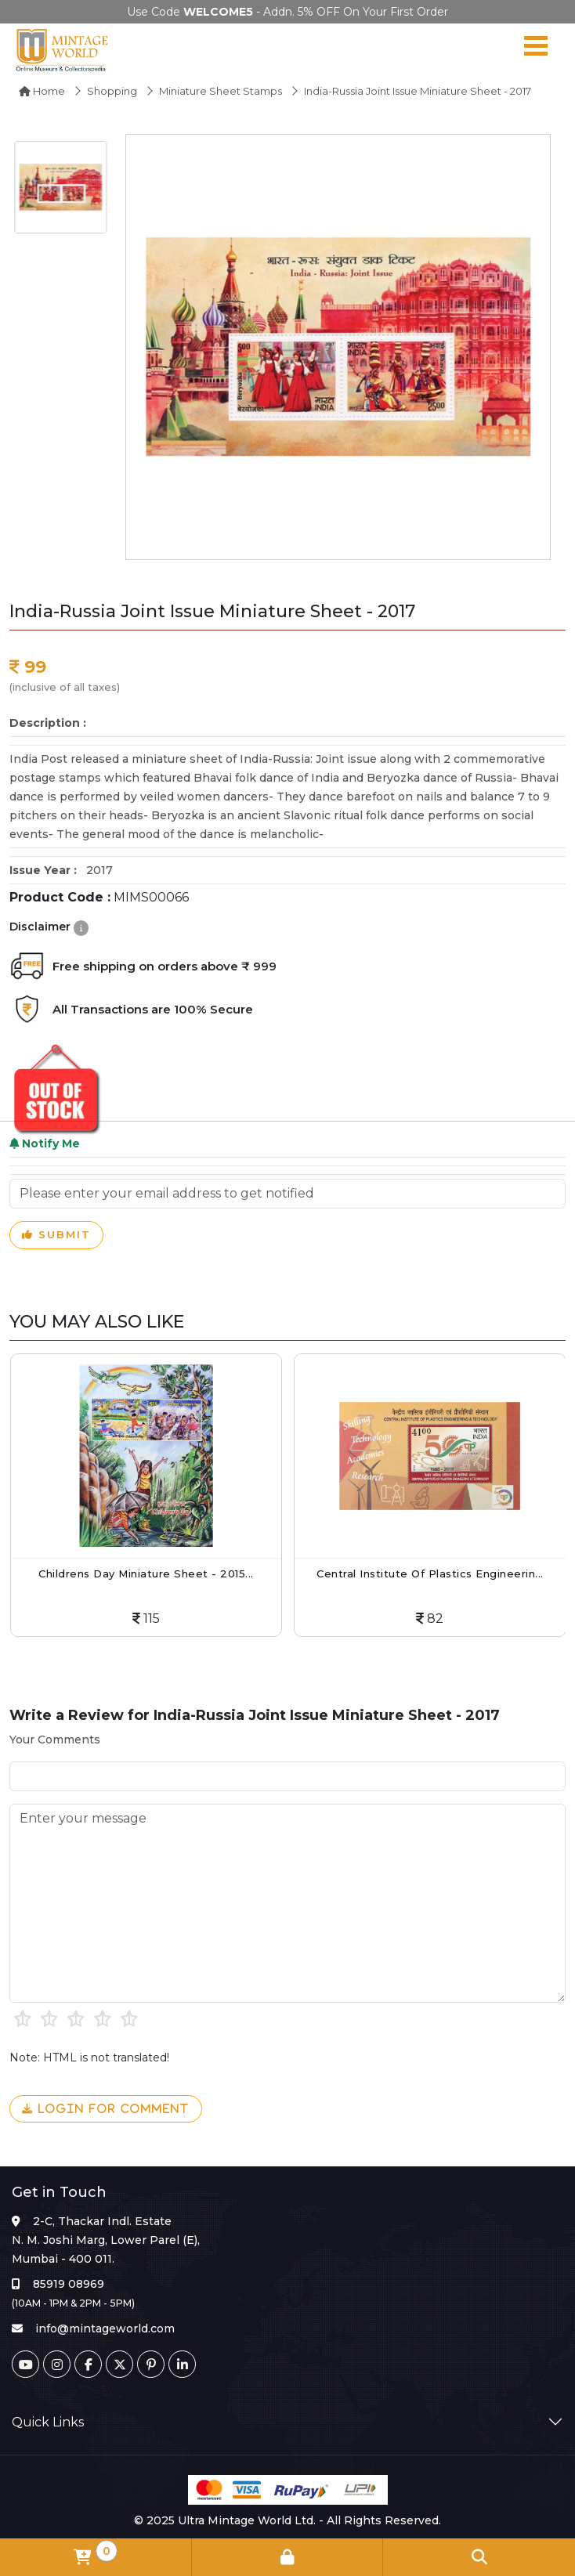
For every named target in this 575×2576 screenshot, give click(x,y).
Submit (56, 1235)
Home (42, 91)
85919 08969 (68, 2284)
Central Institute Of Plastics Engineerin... (430, 1573)
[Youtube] (25, 2364)
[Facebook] (88, 2364)
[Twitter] (119, 2364)
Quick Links (48, 2422)
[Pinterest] (151, 2364)
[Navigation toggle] (535, 49)
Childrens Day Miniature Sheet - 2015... (146, 1573)
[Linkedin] (182, 2364)
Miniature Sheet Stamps (220, 91)
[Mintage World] (63, 49)
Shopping (112, 91)
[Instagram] (57, 2364)
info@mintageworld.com (105, 2328)
